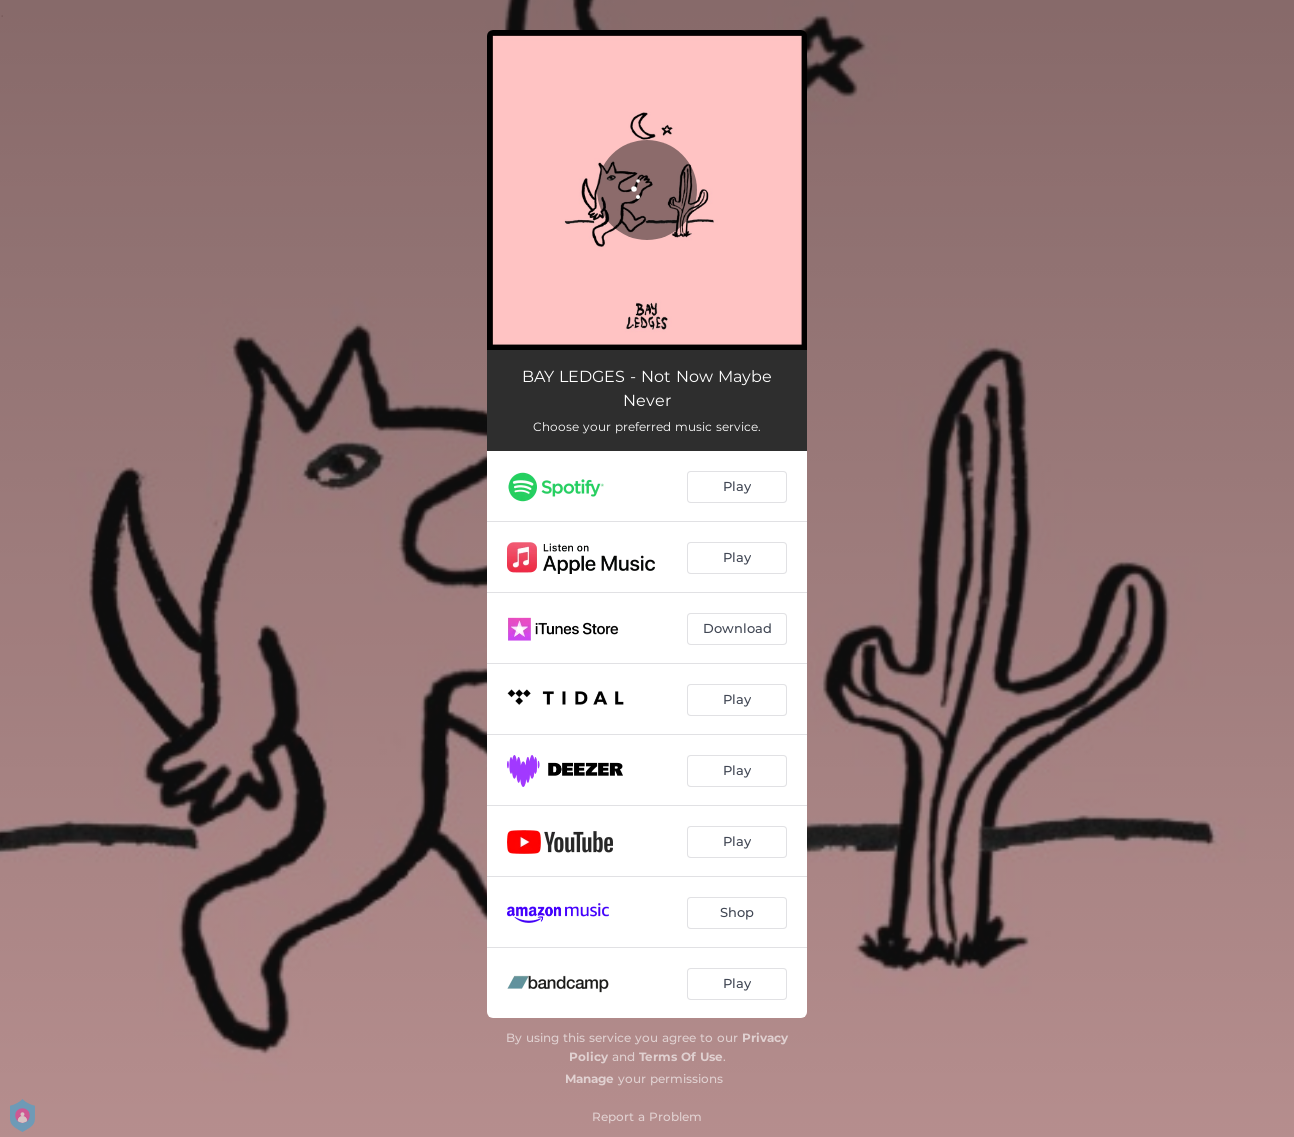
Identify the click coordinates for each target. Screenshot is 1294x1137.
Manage (589, 1078)
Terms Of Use (681, 1056)
